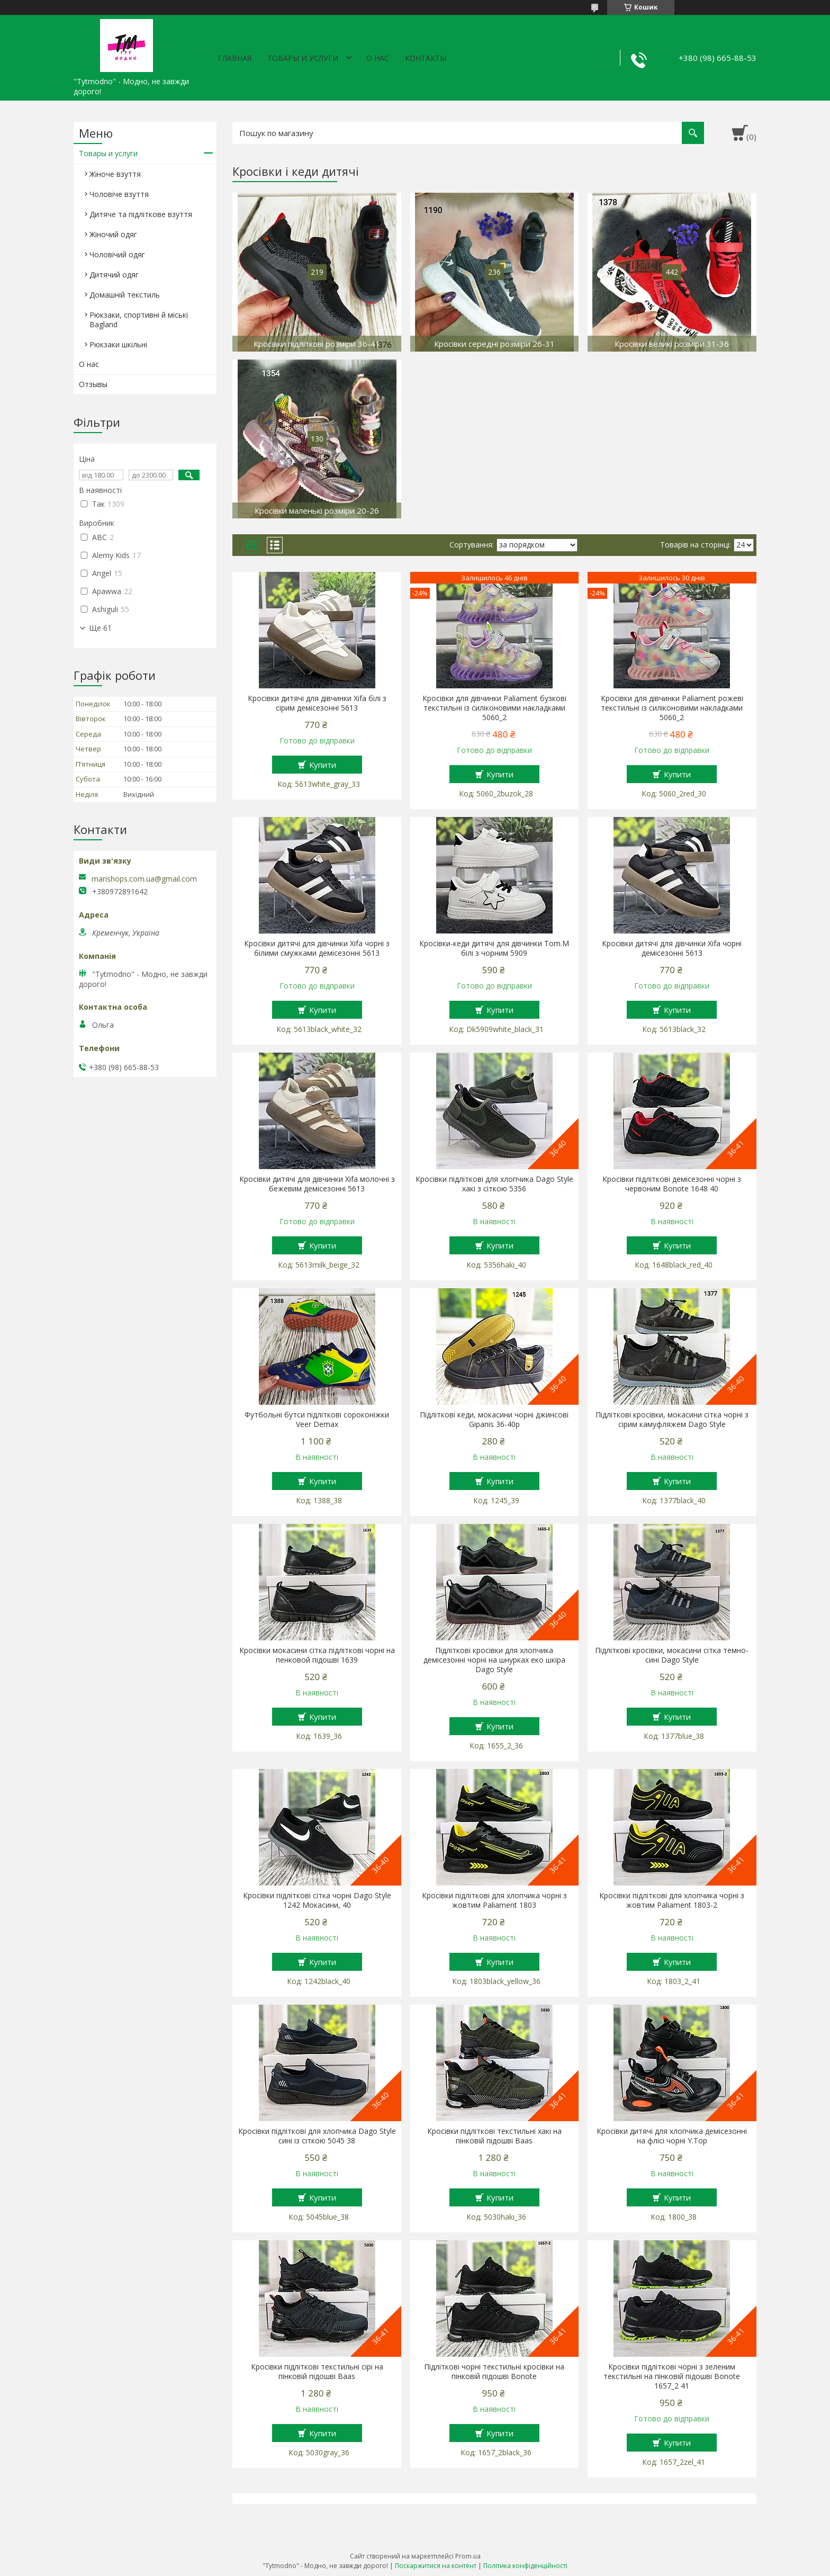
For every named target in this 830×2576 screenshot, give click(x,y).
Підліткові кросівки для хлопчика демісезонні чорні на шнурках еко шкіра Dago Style (494, 1660)
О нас (377, 58)
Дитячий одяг (114, 275)
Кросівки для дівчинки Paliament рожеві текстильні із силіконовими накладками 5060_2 (672, 708)
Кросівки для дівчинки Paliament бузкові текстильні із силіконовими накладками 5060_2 (494, 708)
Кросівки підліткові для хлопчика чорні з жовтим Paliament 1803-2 (671, 1900)
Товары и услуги (302, 58)
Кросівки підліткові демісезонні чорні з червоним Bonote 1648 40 (671, 1183)
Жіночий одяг (113, 234)
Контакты (425, 58)
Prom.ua (468, 2556)
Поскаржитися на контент (435, 2565)
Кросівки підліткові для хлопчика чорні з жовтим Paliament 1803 (494, 1900)
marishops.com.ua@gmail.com (144, 879)
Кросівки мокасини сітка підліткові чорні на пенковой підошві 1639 (317, 1655)
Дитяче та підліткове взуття (140, 214)
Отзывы (93, 384)
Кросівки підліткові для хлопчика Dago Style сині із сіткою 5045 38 (317, 2136)
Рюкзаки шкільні (118, 344)
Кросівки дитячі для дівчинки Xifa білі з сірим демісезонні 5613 (317, 703)
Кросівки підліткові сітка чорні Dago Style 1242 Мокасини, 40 (317, 1900)
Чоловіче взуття (119, 194)
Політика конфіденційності (525, 2565)
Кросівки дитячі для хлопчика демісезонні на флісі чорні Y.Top (672, 2136)
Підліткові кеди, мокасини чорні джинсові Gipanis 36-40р (494, 1419)
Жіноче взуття (115, 174)
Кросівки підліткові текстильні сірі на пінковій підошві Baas (317, 2371)
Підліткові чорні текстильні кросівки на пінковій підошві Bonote (494, 2371)
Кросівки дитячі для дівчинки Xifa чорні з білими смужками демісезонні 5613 (317, 948)
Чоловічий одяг (117, 254)
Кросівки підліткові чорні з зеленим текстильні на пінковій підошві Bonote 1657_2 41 (671, 2376)
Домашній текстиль (124, 295)
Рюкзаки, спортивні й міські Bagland (138, 319)
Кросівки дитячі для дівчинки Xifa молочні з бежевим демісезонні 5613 (317, 1183)
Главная (234, 58)
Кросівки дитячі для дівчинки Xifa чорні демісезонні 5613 (672, 948)
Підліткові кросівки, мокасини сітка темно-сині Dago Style (671, 1655)
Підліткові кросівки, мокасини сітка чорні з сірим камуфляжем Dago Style (672, 1419)
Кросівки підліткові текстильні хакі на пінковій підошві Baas (494, 2136)
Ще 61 (100, 628)
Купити (322, 764)
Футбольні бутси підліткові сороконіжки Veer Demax (317, 1419)
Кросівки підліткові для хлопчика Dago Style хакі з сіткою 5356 (494, 1183)
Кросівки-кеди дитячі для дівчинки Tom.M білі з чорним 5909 (494, 948)
